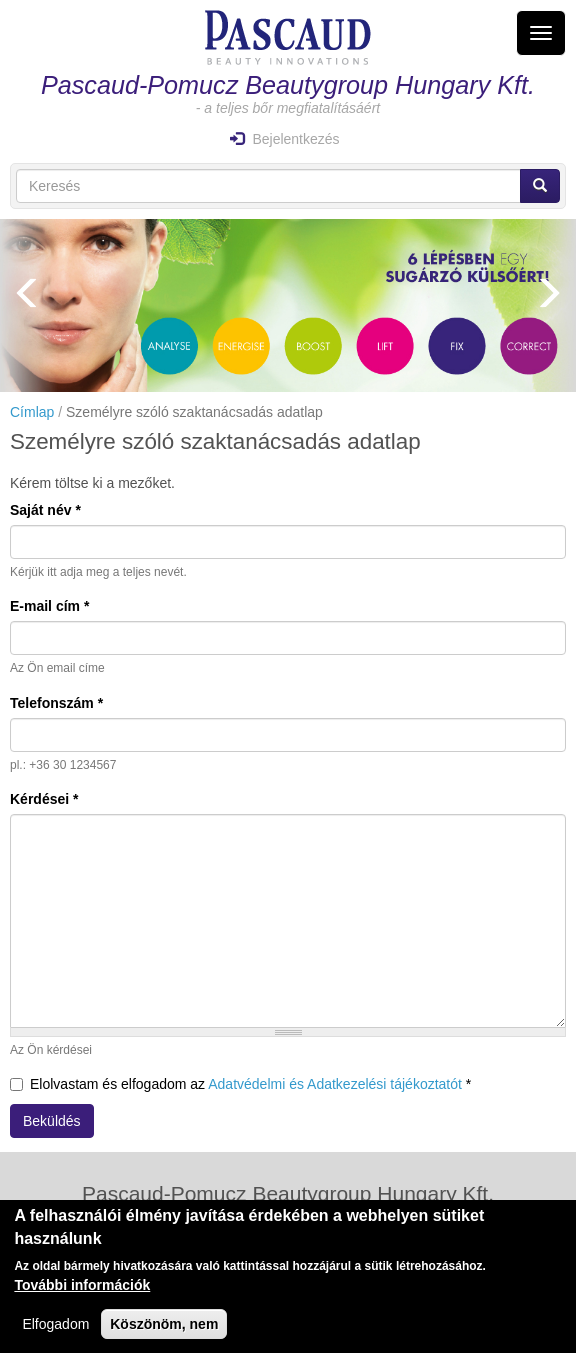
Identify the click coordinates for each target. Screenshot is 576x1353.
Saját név (45, 510)
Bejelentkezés (284, 139)
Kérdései (44, 799)
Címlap (32, 412)
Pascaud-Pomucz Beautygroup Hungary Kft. (288, 85)
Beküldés (52, 1121)
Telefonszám (56, 703)
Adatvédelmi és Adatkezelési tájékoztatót (335, 1084)
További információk (82, 1290)
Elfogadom (55, 1329)
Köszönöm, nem (164, 1329)
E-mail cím (49, 606)
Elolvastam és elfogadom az (240, 1084)
